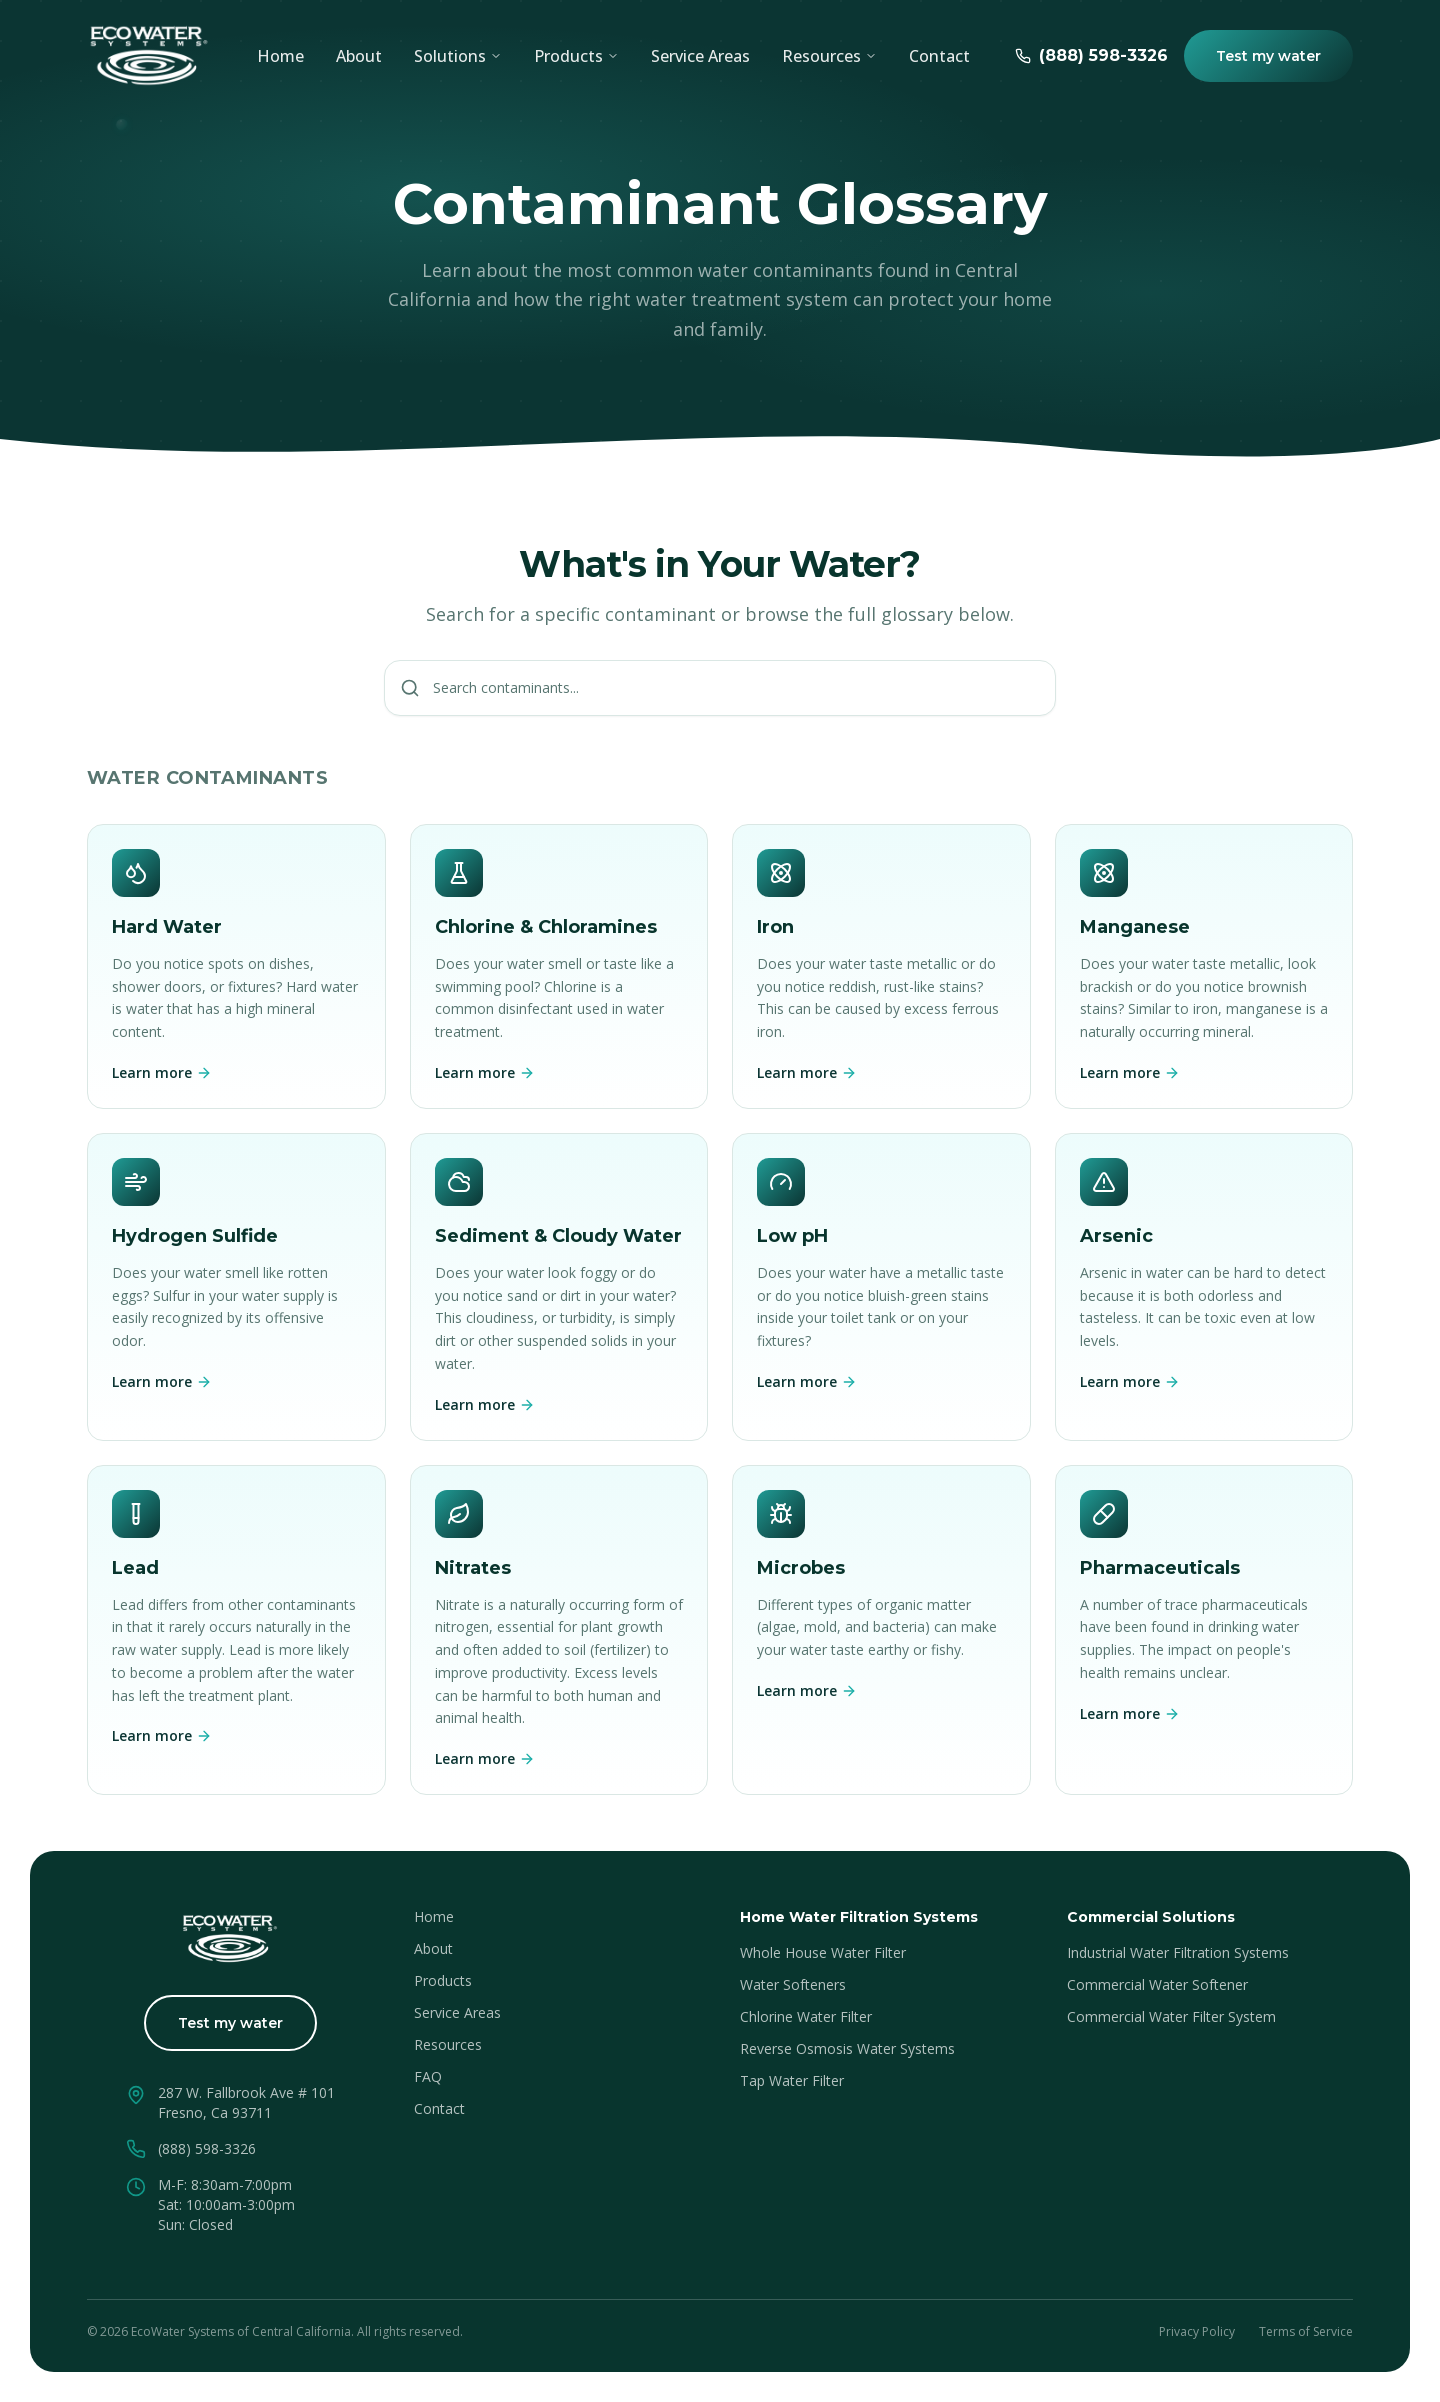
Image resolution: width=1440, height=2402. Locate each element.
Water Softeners (793, 1984)
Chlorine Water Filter (806, 2016)
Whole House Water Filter (823, 1952)
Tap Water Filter (792, 2080)
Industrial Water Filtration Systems (1178, 1952)
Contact (939, 56)
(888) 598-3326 (207, 2148)
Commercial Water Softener (1157, 1984)
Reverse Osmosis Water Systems (847, 2048)
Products (576, 56)
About (359, 56)
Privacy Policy (1197, 2332)
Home (280, 56)
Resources (448, 2044)
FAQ (428, 2076)
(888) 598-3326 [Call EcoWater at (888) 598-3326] (1091, 55)
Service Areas (700, 56)
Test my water (1268, 56)
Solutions (458, 56)
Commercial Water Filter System (1171, 2016)
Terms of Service (1306, 2332)
